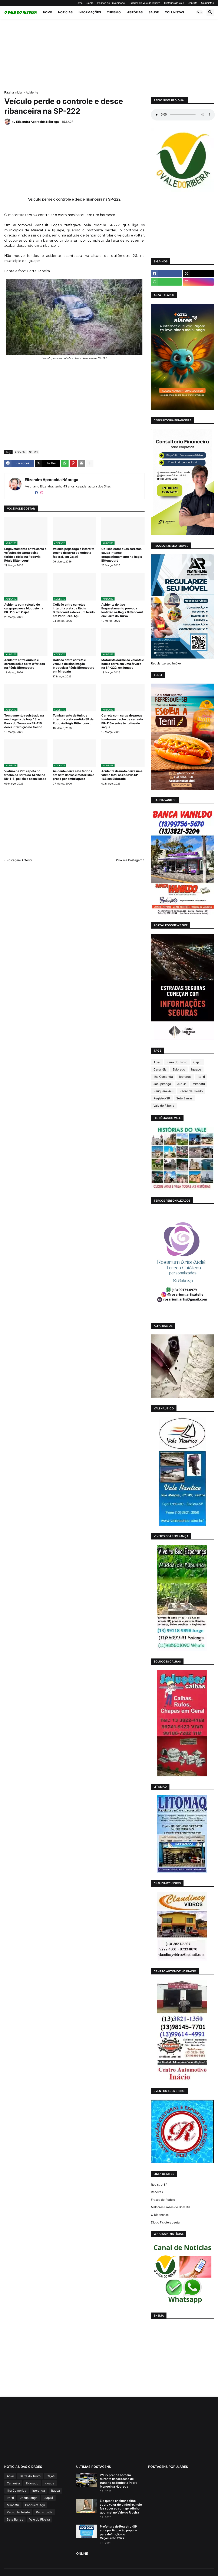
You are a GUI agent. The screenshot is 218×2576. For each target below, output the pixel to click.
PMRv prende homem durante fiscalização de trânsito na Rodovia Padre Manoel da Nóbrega (118, 2480)
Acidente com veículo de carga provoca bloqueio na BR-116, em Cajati (23, 608)
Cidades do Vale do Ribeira (144, 2)
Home (79, 2)
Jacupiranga (162, 1084)
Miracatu (199, 1084)
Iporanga (185, 1076)
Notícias (65, 12)
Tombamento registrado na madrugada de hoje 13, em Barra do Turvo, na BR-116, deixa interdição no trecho (24, 721)
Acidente (32, 92)
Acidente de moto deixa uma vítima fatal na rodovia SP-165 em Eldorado (121, 774)
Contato (192, 2)
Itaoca (55, 2490)
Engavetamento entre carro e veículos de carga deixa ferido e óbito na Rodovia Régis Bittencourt (25, 554)
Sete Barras (184, 1098)
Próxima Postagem (129, 860)
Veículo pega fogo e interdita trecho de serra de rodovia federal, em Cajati (73, 552)
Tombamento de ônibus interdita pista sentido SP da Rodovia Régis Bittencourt (73, 719)
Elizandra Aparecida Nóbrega (51, 479)
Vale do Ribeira (163, 1105)
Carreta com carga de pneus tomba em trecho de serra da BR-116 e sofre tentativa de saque (122, 721)
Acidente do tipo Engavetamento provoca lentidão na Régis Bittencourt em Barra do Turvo (122, 610)
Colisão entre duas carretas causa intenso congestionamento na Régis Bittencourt (121, 554)
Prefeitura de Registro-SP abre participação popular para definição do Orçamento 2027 (119, 2532)
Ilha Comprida (163, 1076)
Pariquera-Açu (163, 1091)
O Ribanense (160, 2214)
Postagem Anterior (19, 860)
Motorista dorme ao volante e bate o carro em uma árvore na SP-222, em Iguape (122, 663)
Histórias (135, 12)
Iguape (196, 1069)
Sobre (89, 2)
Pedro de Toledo (191, 1091)
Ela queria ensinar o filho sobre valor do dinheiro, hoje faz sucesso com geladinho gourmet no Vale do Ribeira (121, 2506)
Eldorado (179, 1069)
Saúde (154, 12)
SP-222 (33, 452)
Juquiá (181, 1084)
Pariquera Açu (35, 2505)
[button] (199, 12)
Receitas (157, 2192)
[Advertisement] (109, 55)
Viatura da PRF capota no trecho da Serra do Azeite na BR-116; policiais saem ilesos (25, 774)
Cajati (197, 1062)
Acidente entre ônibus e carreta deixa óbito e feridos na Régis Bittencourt (24, 663)
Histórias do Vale (174, 2)
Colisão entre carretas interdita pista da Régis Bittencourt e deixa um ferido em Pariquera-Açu (74, 610)
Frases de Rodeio (163, 2199)
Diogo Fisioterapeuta (165, 2222)
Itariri (201, 1076)
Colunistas (207, 2)
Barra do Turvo (176, 1062)
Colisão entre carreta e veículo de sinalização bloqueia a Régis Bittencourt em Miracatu (73, 665)
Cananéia (159, 1069)
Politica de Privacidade (111, 2)
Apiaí (156, 1062)
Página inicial (13, 92)
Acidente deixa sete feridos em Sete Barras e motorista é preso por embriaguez (73, 774)
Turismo (114, 12)
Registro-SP (161, 1098)
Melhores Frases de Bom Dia (170, 2207)
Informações (90, 12)
